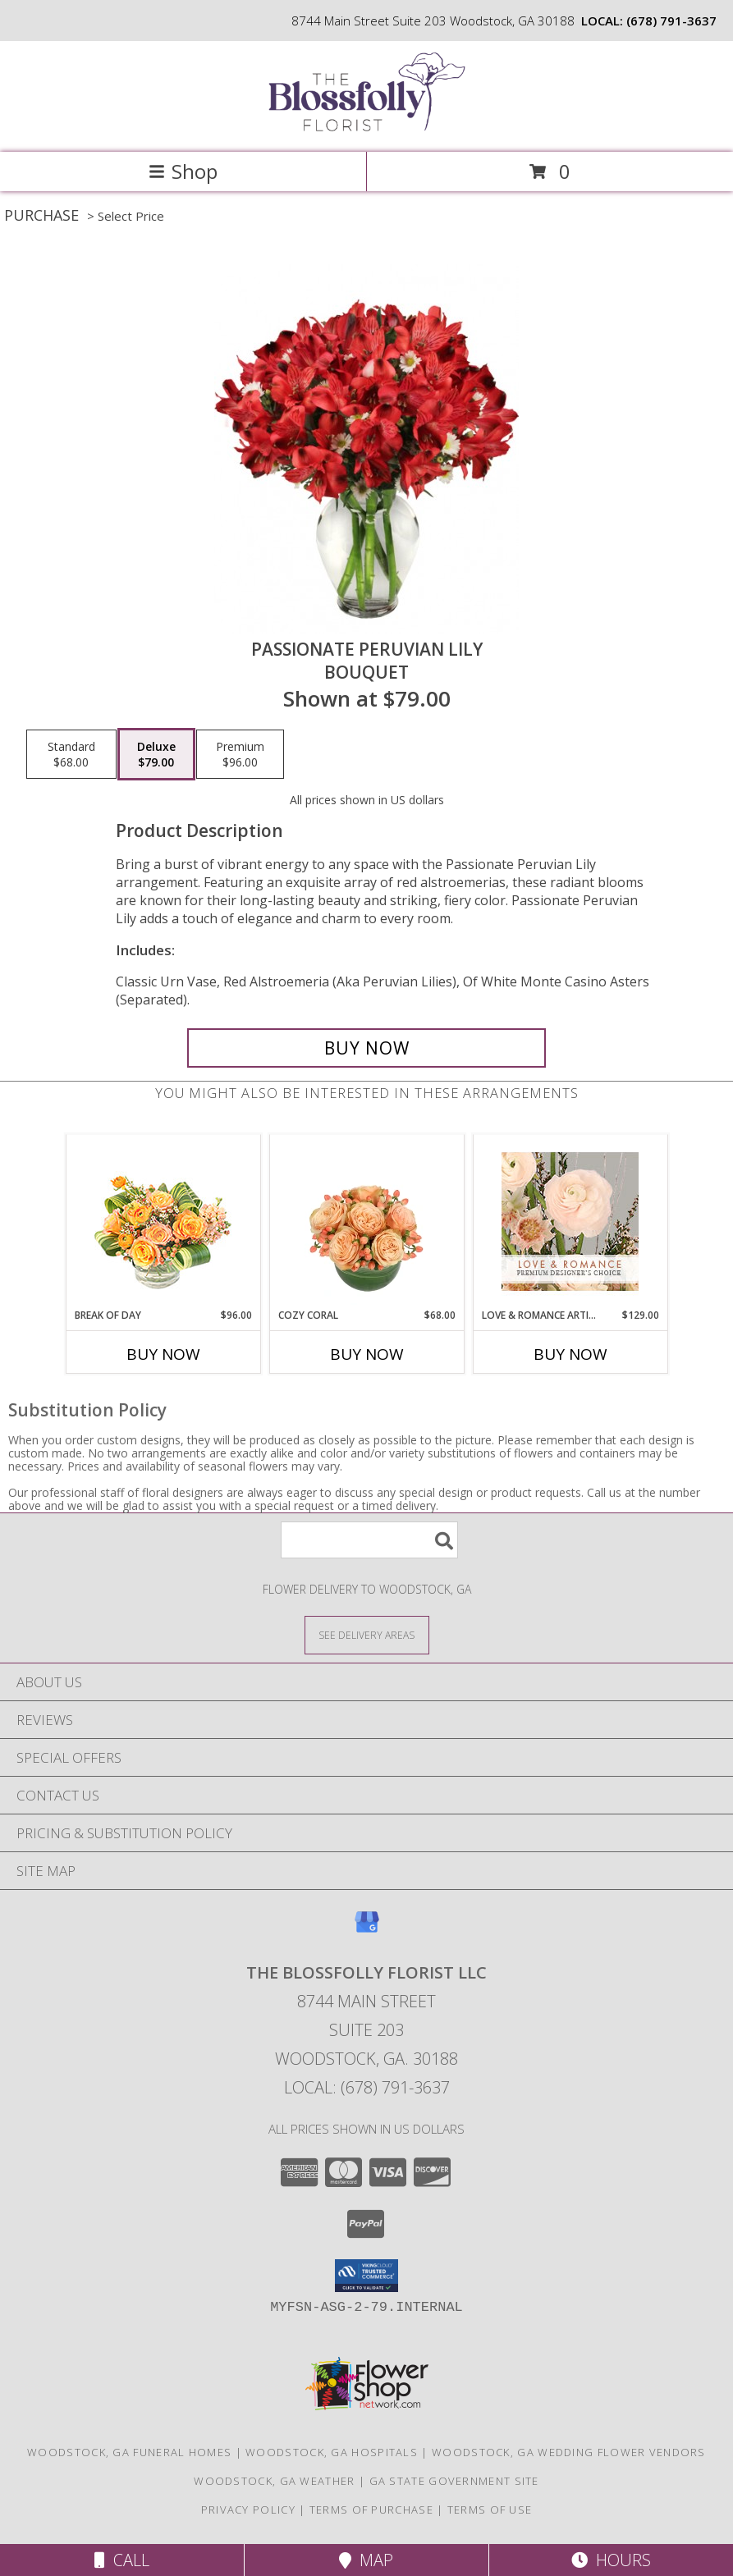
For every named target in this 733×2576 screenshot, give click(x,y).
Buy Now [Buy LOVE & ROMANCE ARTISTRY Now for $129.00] (570, 1354)
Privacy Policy (248, 2509)
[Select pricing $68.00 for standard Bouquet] (71, 754)
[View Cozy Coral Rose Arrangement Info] (366, 1222)
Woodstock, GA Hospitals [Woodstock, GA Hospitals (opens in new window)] (331, 2452)
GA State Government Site (454, 2480)
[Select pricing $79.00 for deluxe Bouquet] (156, 754)
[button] (366, 2275)
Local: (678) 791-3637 (367, 2087)
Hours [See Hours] (611, 2560)
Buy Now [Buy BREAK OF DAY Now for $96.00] (163, 1354)
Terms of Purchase (371, 2509)
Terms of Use (490, 2509)
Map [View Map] (366, 2560)
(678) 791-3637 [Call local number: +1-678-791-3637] (671, 20)
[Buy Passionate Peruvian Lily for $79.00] (366, 1048)
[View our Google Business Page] (367, 1929)
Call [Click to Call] (121, 2560)
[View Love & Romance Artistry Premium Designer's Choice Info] (570, 1221)
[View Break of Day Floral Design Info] (162, 1221)
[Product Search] (369, 1539)
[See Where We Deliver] (367, 1634)
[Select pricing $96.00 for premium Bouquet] (240, 754)
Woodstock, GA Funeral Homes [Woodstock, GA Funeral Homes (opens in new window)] (129, 2452)
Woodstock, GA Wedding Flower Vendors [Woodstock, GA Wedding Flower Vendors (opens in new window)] (569, 2452)
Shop (183, 171)
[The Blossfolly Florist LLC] (366, 128)
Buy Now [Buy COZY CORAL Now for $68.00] (367, 1354)
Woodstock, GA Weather (274, 2480)
